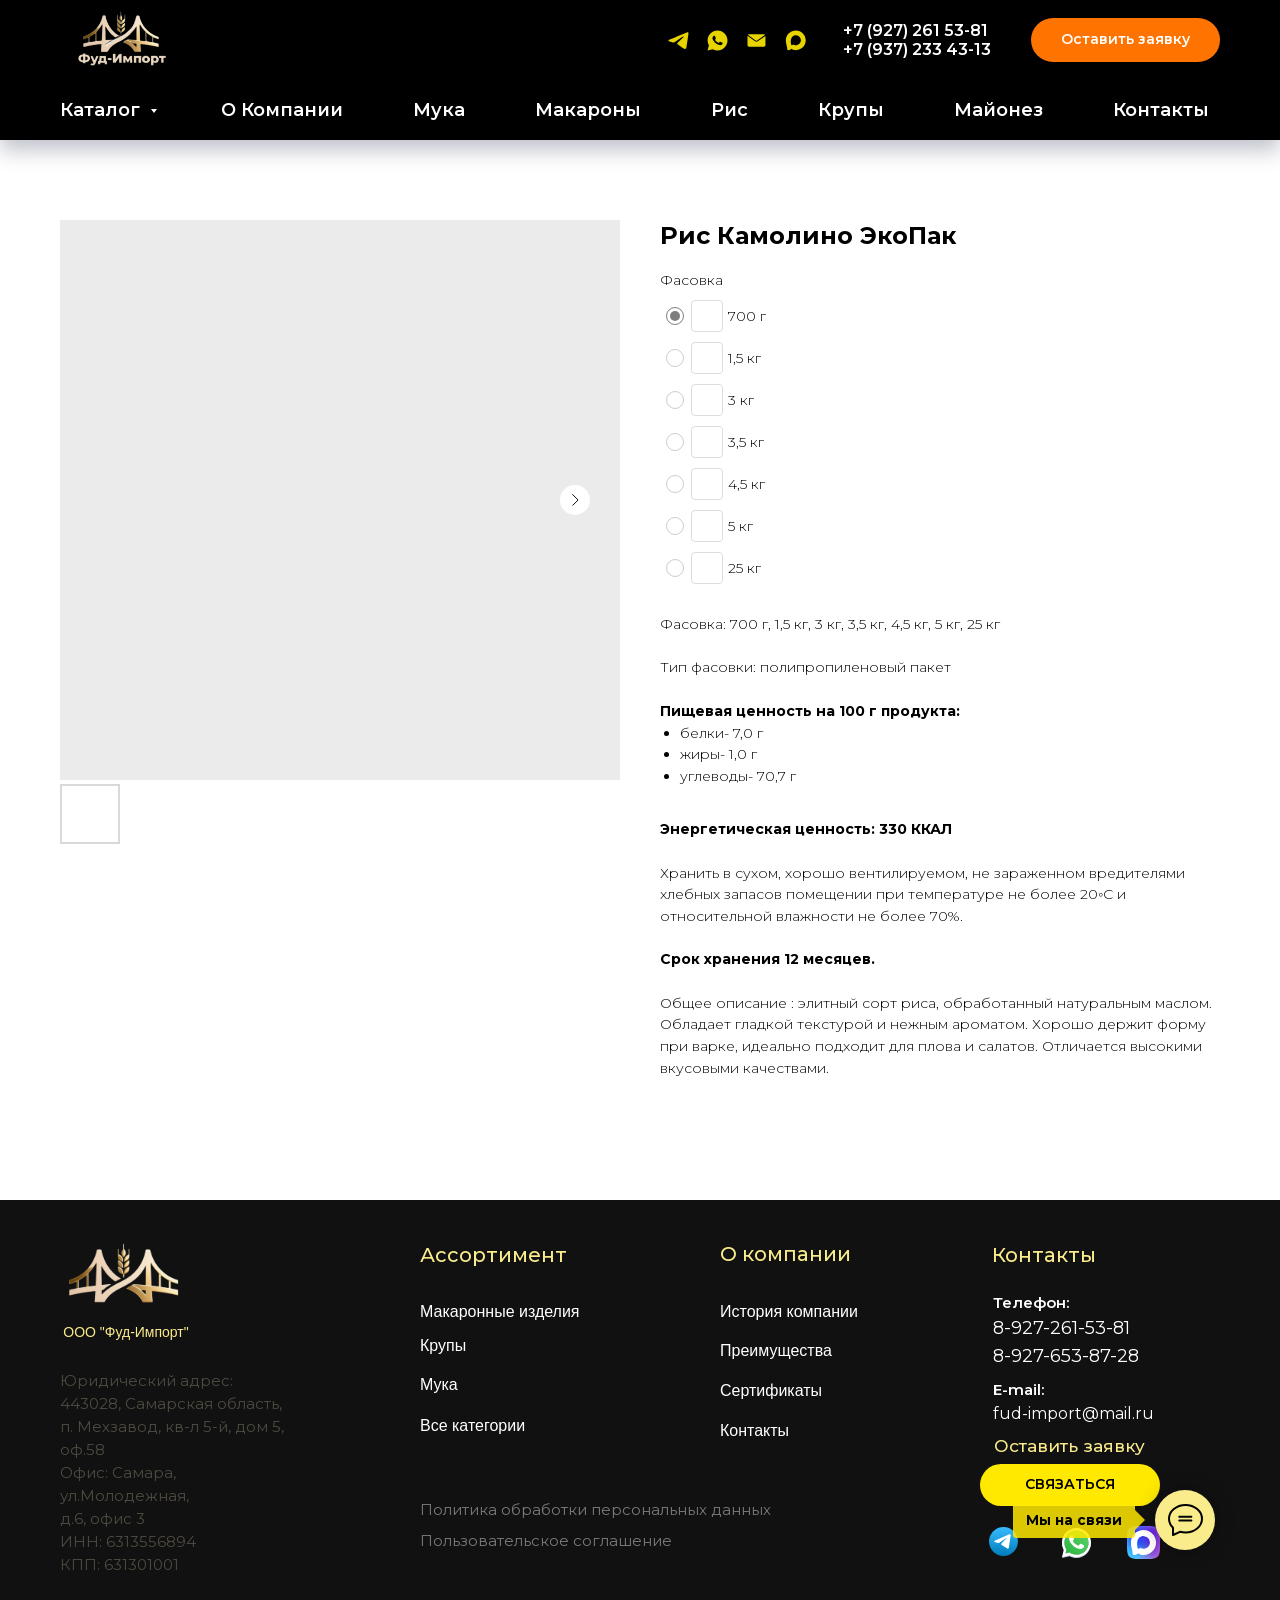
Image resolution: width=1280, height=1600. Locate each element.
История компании (789, 1311)
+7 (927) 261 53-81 (915, 30)
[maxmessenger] (795, 40)
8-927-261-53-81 (1061, 1328)
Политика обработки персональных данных (595, 1509)
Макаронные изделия (500, 1311)
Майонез (998, 110)
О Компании (282, 110)
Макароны (588, 110)
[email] (756, 40)
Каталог (102, 110)
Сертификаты (771, 1390)
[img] (1076, 1542)
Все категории (472, 1425)
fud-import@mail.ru (1073, 1413)
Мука (439, 110)
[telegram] (678, 40)
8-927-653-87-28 (1066, 1356)
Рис (729, 110)
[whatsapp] (717, 40)
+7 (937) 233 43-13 (917, 49)
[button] (1070, 1485)
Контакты (1161, 110)
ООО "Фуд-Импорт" (125, 1332)
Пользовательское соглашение (546, 1540)
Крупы (851, 110)
